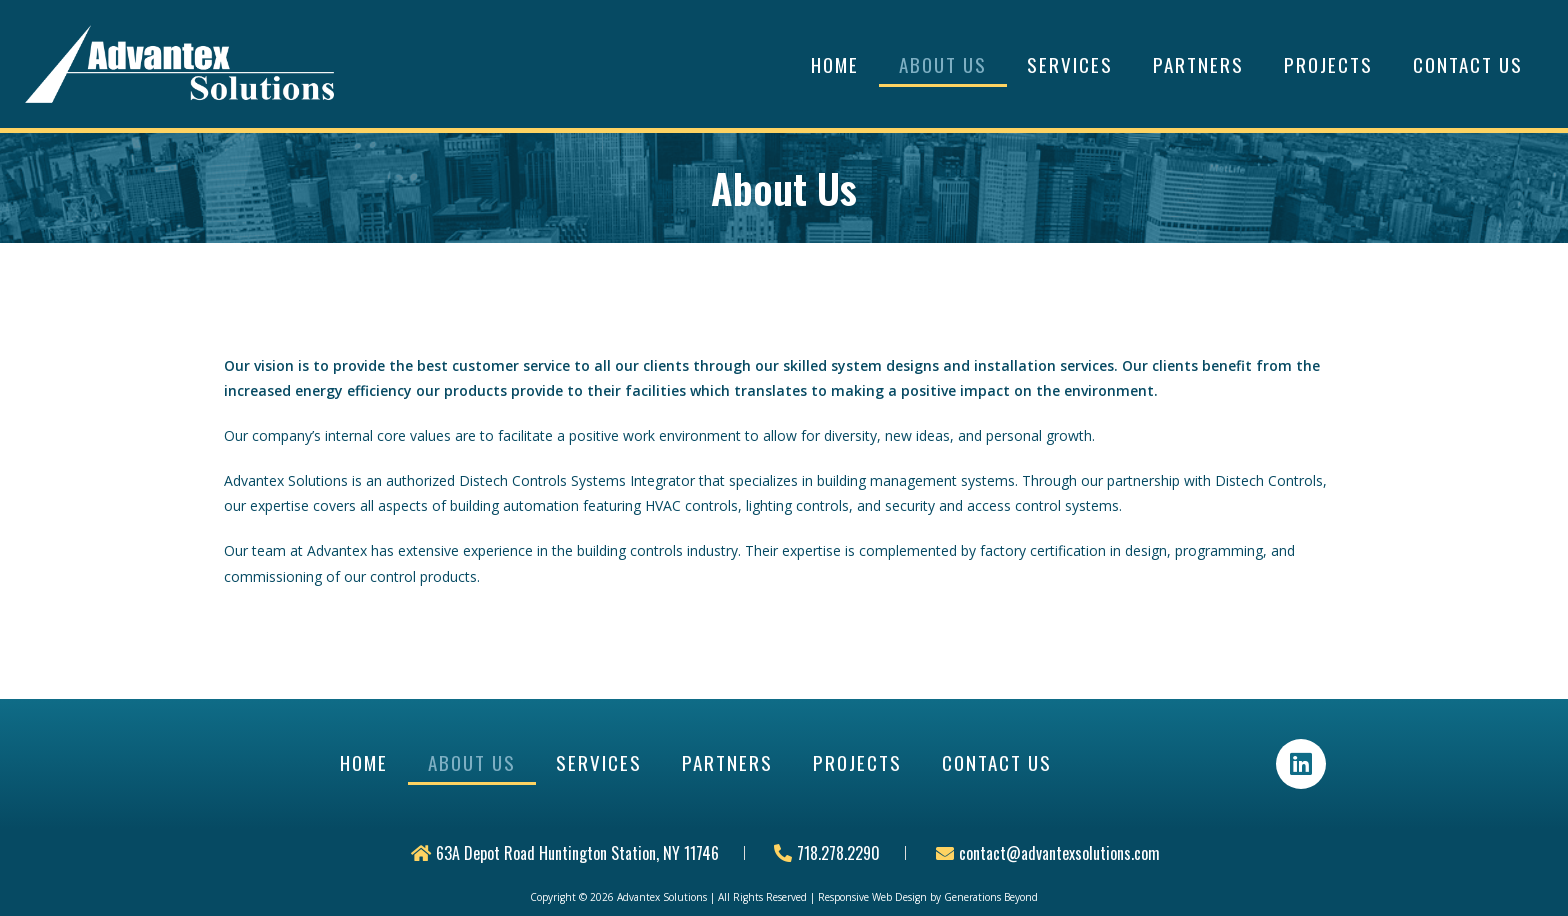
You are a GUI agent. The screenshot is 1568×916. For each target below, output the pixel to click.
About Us (943, 64)
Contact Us (1468, 64)
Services (1070, 64)
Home (835, 64)
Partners (1198, 64)
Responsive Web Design (872, 897)
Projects (1328, 64)
